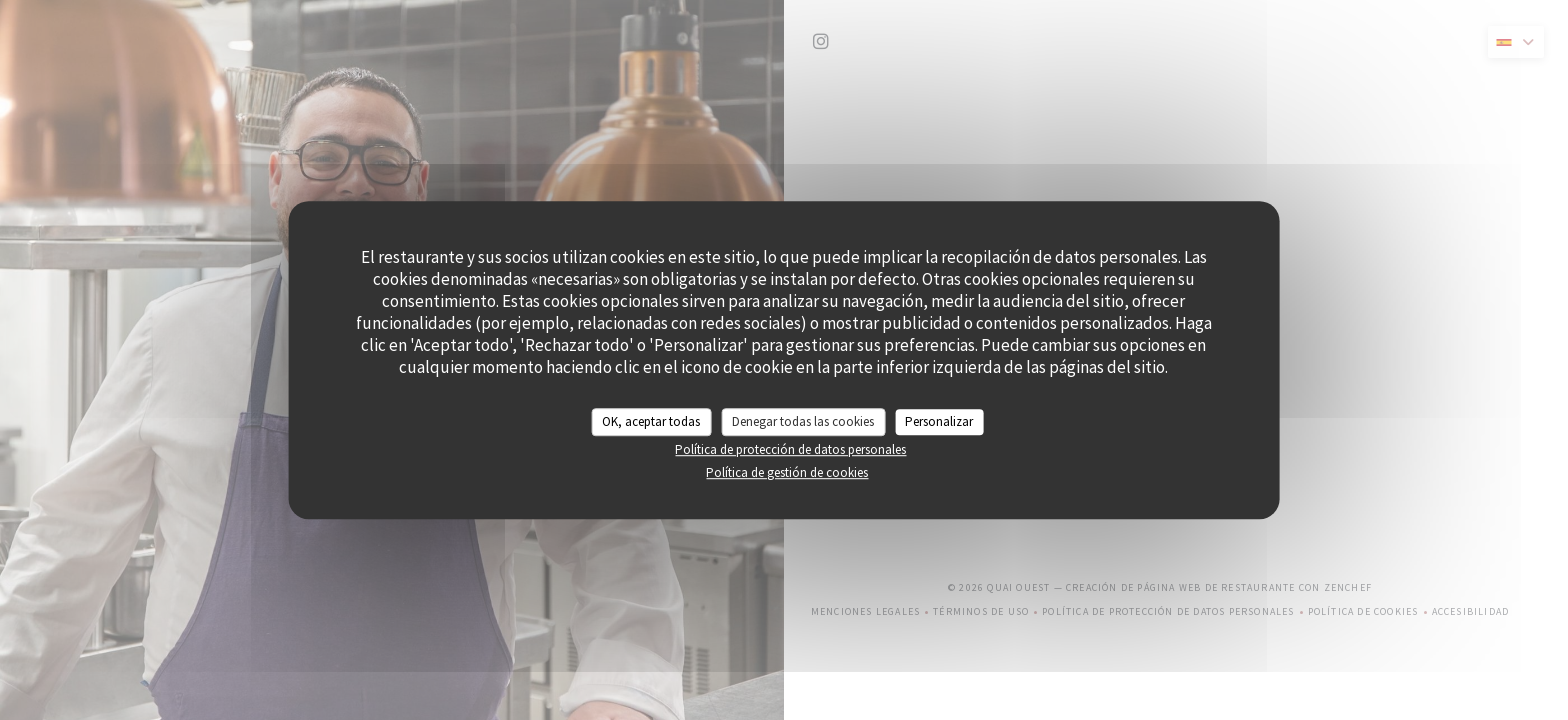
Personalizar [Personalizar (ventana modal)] (939, 421)
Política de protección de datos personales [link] (790, 449)
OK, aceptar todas (651, 421)
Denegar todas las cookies (803, 421)
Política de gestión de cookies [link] (787, 472)
